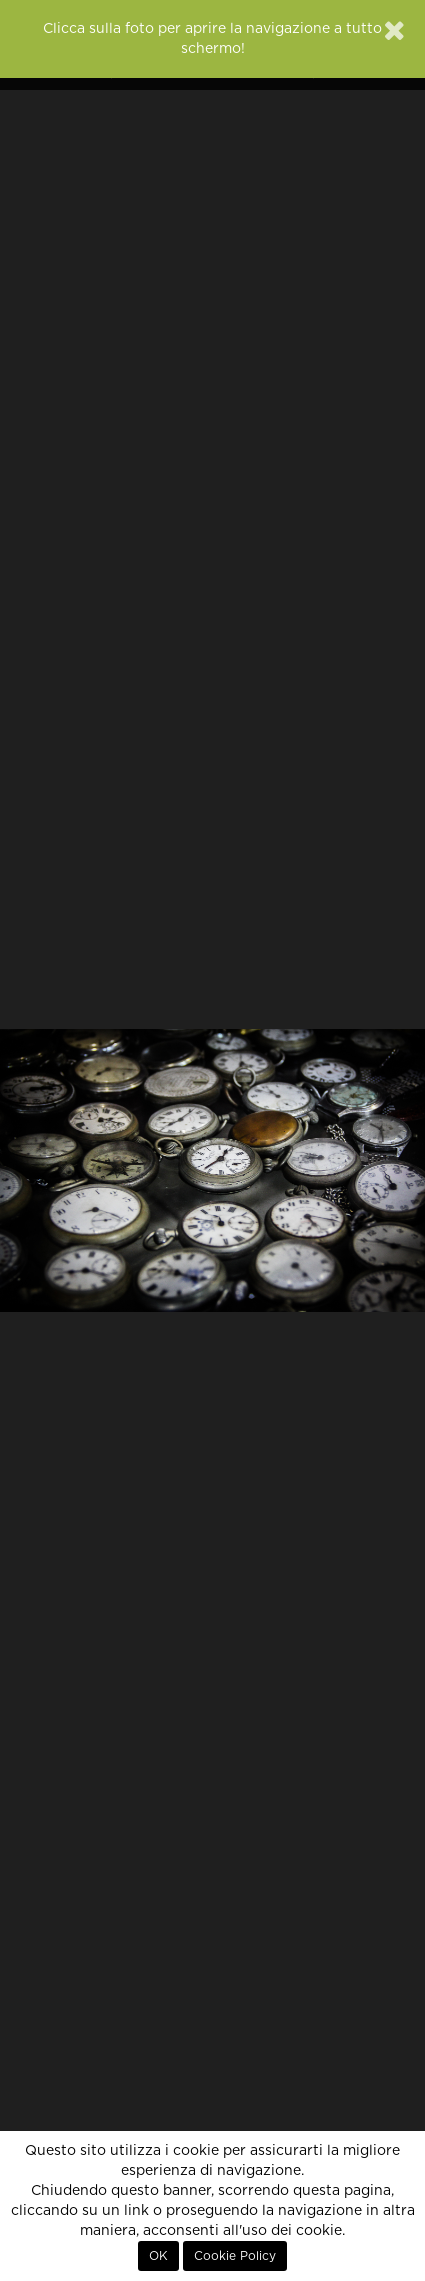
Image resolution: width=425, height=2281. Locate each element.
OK (158, 2256)
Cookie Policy (235, 2256)
